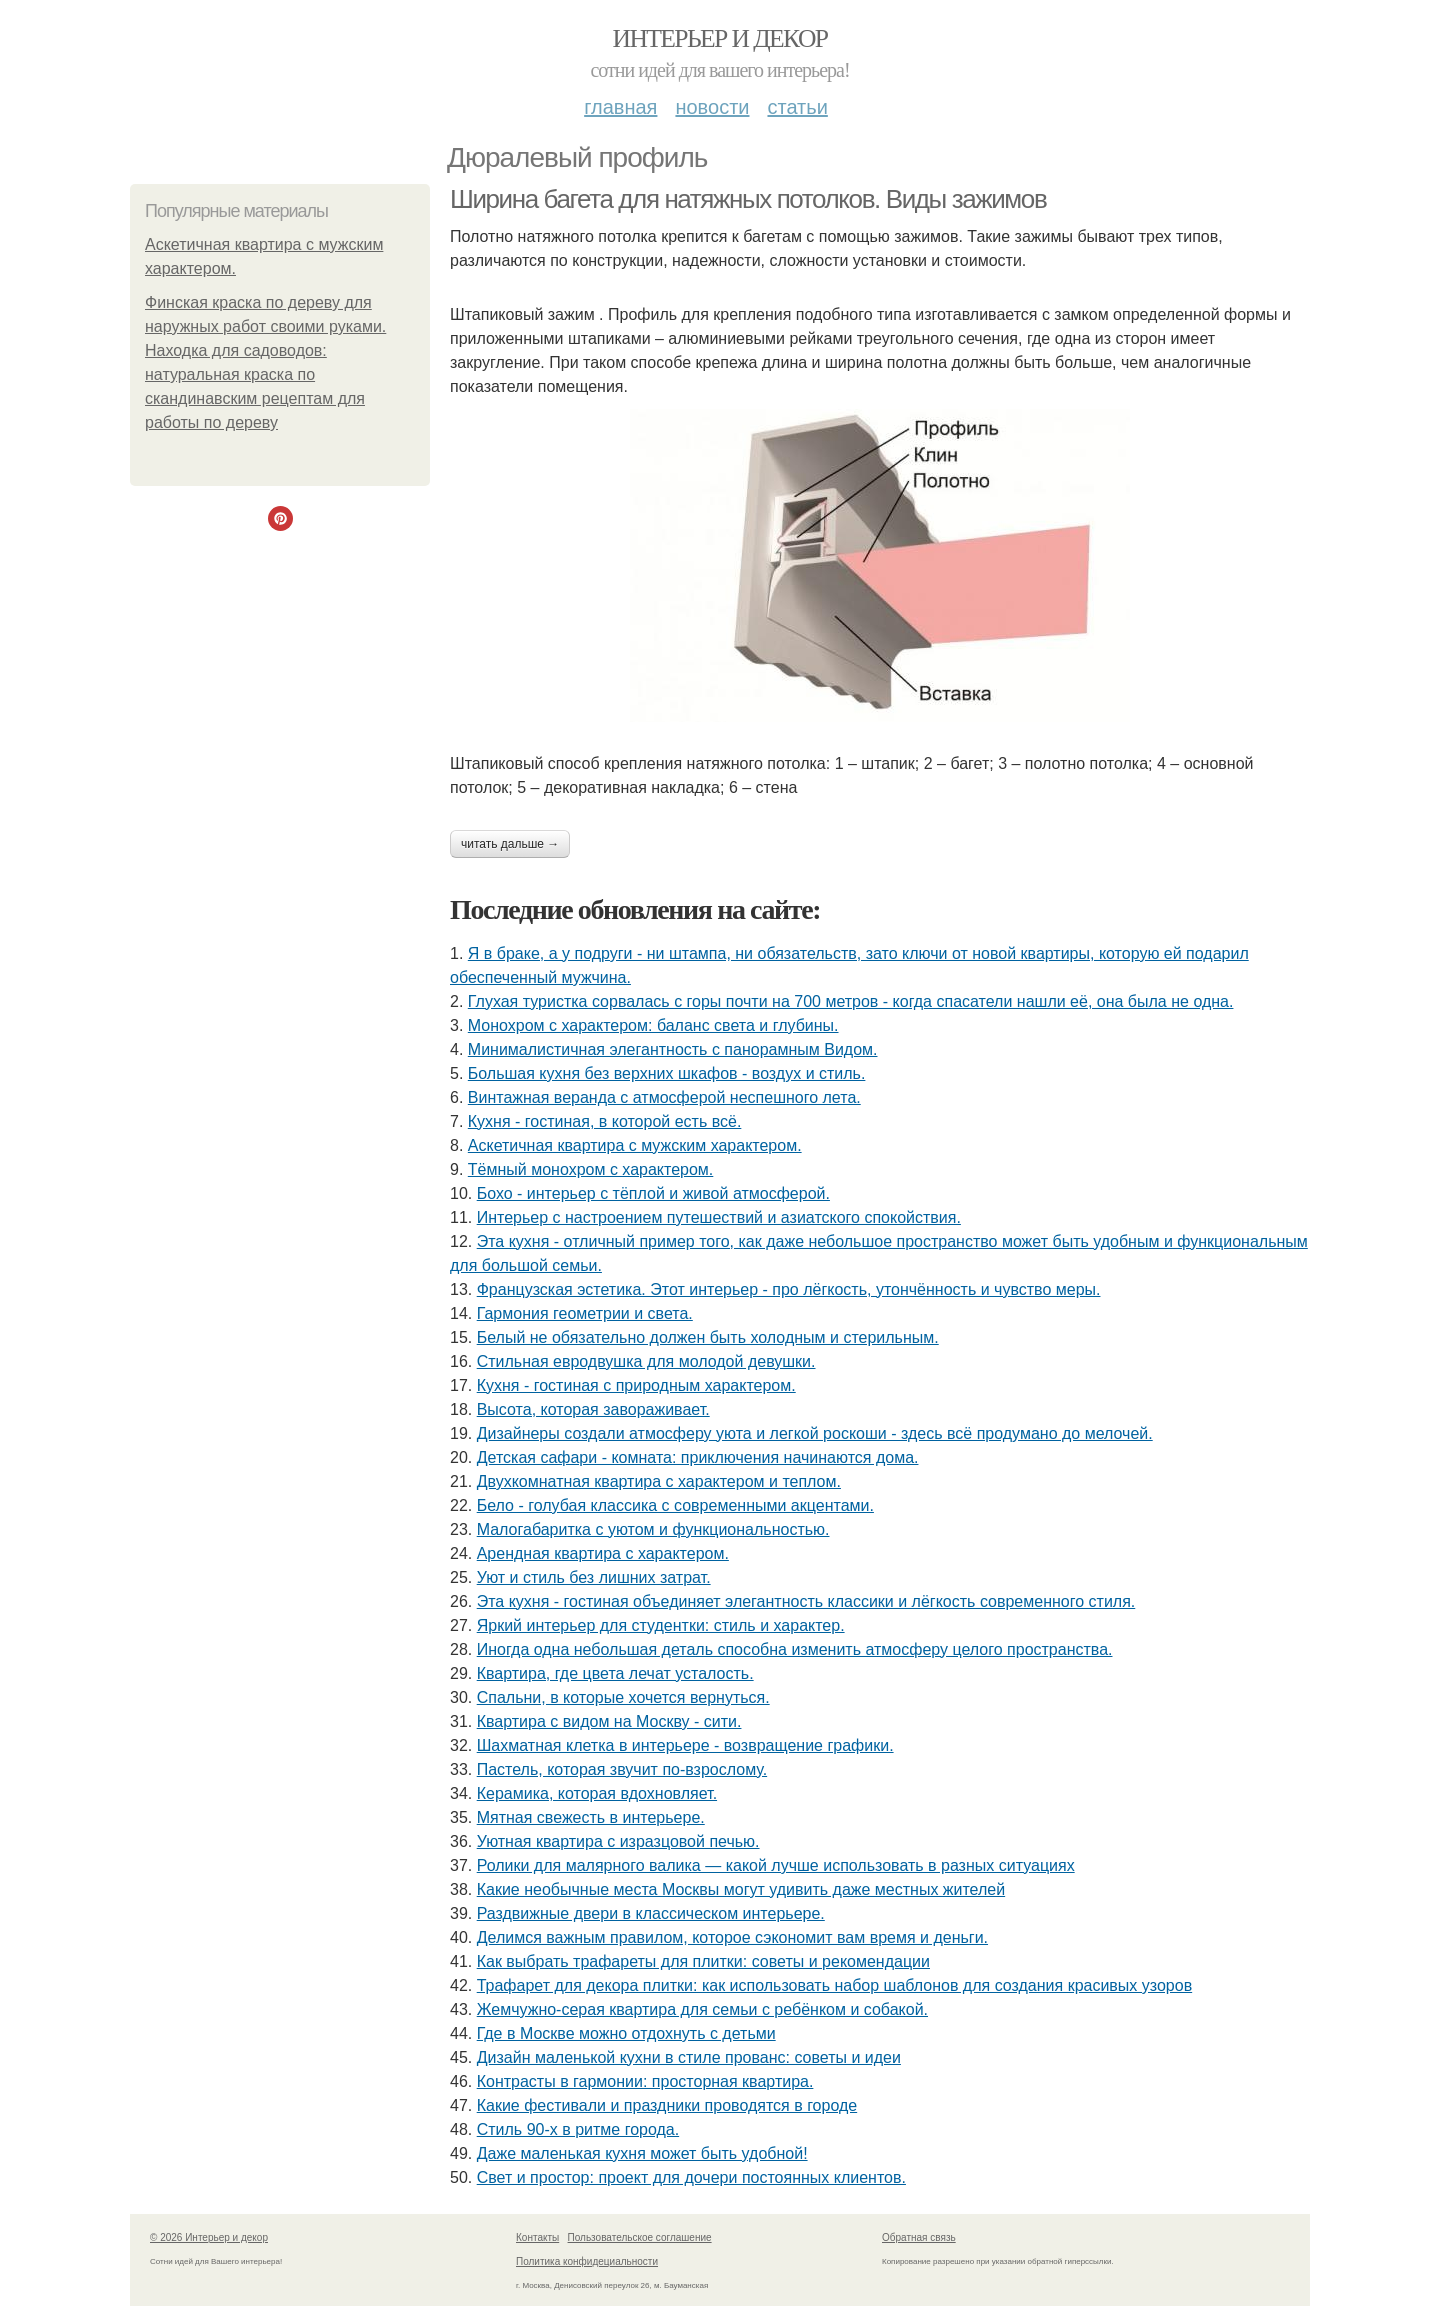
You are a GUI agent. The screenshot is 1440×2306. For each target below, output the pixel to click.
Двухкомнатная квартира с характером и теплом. (659, 1481)
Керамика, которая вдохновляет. (597, 1793)
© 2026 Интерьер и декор (209, 2237)
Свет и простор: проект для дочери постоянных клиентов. (691, 2177)
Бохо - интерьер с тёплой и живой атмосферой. (653, 1193)
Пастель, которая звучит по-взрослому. (622, 1769)
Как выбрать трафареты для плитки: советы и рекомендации (703, 1961)
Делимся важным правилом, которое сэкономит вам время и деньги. (732, 1937)
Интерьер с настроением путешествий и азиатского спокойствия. (719, 1217)
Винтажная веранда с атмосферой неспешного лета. (664, 1097)
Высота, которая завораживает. (593, 1409)
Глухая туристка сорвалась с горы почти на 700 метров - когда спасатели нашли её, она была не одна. (851, 1001)
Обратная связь (919, 2237)
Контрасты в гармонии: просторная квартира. (645, 2081)
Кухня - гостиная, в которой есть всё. (605, 1121)
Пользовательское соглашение (640, 2237)
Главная (620, 107)
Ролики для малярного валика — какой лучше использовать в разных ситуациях (776, 1865)
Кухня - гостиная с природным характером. (636, 1385)
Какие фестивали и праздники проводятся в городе (667, 2105)
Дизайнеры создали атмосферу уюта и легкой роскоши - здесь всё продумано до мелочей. (815, 1433)
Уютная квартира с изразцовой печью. (618, 1841)
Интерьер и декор (720, 38)
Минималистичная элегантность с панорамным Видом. (673, 1049)
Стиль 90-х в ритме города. (578, 2129)
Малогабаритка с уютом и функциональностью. (653, 1529)
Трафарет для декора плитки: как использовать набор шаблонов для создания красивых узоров (834, 1985)
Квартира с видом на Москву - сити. (609, 1721)
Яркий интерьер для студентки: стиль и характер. (661, 1625)
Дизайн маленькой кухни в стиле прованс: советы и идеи (689, 2057)
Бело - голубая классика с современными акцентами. (675, 1505)
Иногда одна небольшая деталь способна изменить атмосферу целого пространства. (795, 1649)
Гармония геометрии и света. (585, 1313)
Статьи (797, 107)
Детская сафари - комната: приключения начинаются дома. (698, 1457)
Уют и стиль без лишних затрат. (594, 1577)
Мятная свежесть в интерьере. (591, 1817)
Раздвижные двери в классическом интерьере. (651, 1913)
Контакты (537, 2237)
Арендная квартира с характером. (603, 1553)
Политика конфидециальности (587, 2261)
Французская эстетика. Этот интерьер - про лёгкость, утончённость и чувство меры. (789, 1289)
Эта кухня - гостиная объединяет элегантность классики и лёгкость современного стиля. (806, 1601)
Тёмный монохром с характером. (591, 1169)
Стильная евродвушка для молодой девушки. (646, 1361)
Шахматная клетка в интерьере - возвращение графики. (685, 1745)
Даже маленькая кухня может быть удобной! (642, 2153)
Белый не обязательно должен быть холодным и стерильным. (708, 1337)
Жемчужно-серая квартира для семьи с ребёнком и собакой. (702, 2009)
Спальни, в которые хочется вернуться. (623, 1697)
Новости (712, 107)
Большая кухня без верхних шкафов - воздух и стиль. (667, 1073)
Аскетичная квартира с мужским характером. (635, 1145)
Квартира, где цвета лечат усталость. (615, 1673)
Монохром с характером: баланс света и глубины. (653, 1025)
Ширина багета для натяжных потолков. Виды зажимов (748, 199)
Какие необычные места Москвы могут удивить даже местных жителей (741, 1889)
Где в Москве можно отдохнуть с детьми (626, 2033)
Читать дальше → (510, 844)
